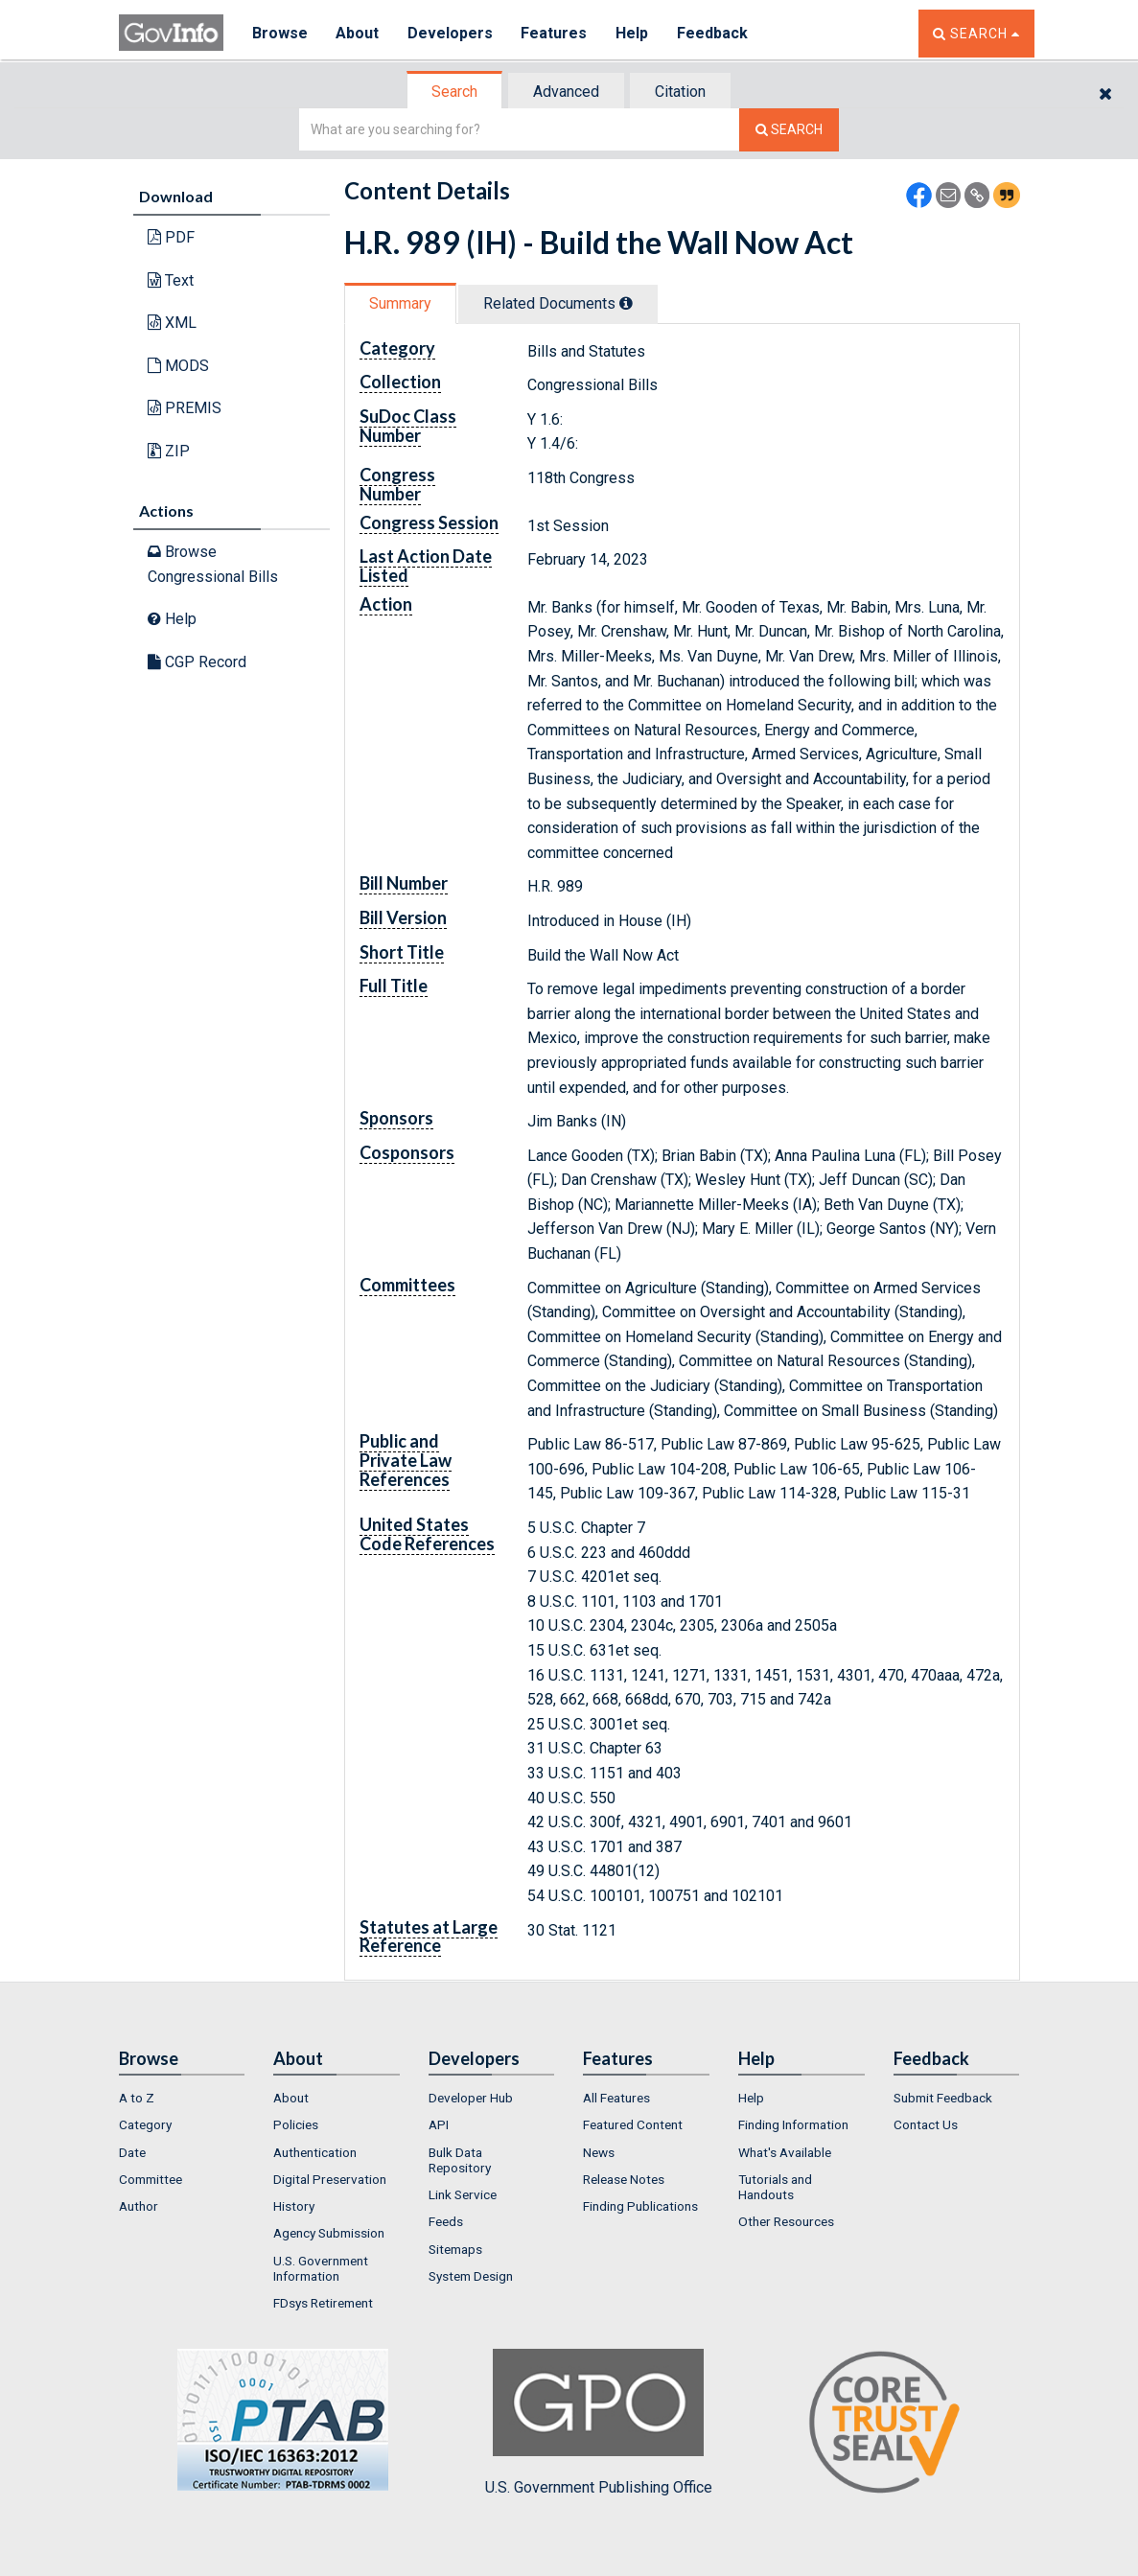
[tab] (455, 91)
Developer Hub (471, 2097)
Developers (451, 33)
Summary (400, 303)
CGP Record (197, 662)
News (599, 2152)
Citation (680, 91)
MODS (178, 366)
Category (145, 2124)
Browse (280, 33)
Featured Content (633, 2124)
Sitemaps (455, 2249)
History (293, 2206)
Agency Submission (328, 2232)
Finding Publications (640, 2206)
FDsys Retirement (323, 2302)
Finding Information (793, 2124)
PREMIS (184, 408)
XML (172, 322)
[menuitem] (182, 2097)
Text (171, 280)
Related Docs (558, 303)
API (439, 2124)
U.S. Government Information (320, 2268)
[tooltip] (626, 303)
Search (454, 91)
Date (132, 2152)
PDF (171, 237)
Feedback (714, 33)
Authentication (315, 2152)
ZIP (169, 451)
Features (556, 33)
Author (138, 2206)
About (358, 33)
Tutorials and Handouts (775, 2186)
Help (633, 33)
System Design (471, 2276)
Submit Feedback (943, 2097)
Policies (295, 2124)
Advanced (566, 91)
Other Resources (786, 2221)
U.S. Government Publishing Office (598, 2422)
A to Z (136, 2097)
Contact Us (926, 2124)
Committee (150, 2179)
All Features (616, 2097)
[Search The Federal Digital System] (789, 129)
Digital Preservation (329, 2179)
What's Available (784, 2152)
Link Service (463, 2194)
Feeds (446, 2221)
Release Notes (623, 2179)
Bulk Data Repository (460, 2160)
